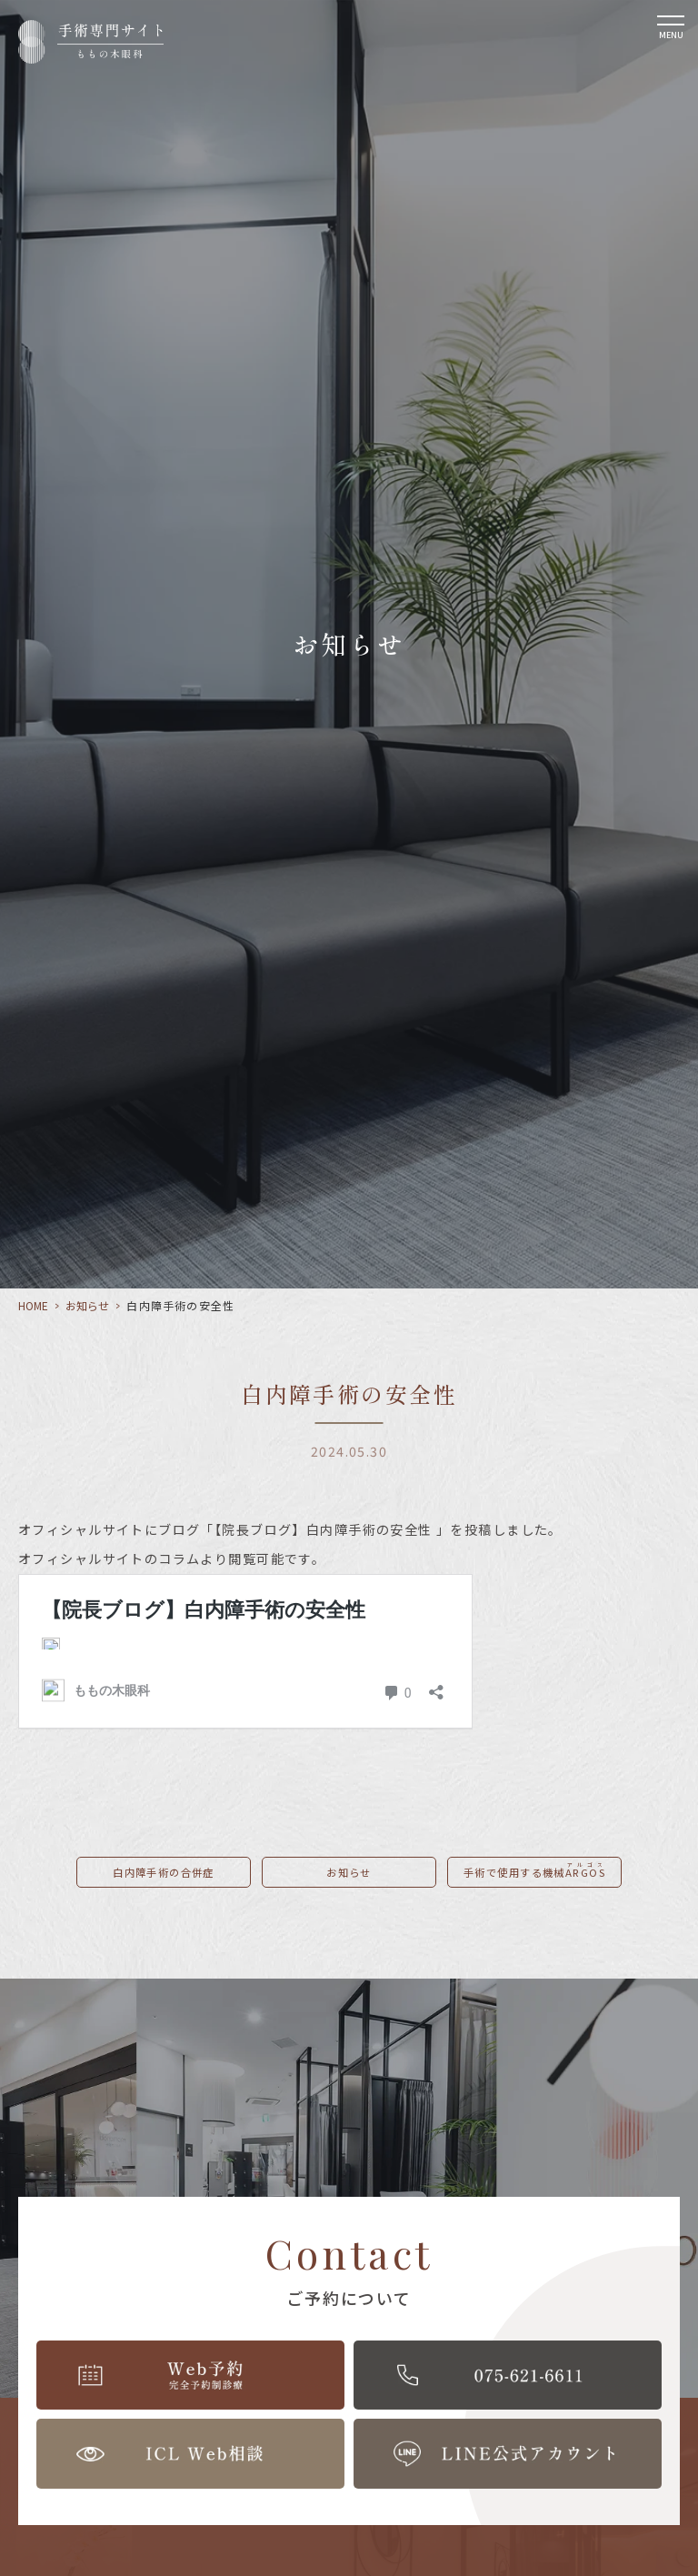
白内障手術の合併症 (163, 1872)
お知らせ (87, 1305)
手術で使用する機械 (534, 1869)
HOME (33, 1305)
